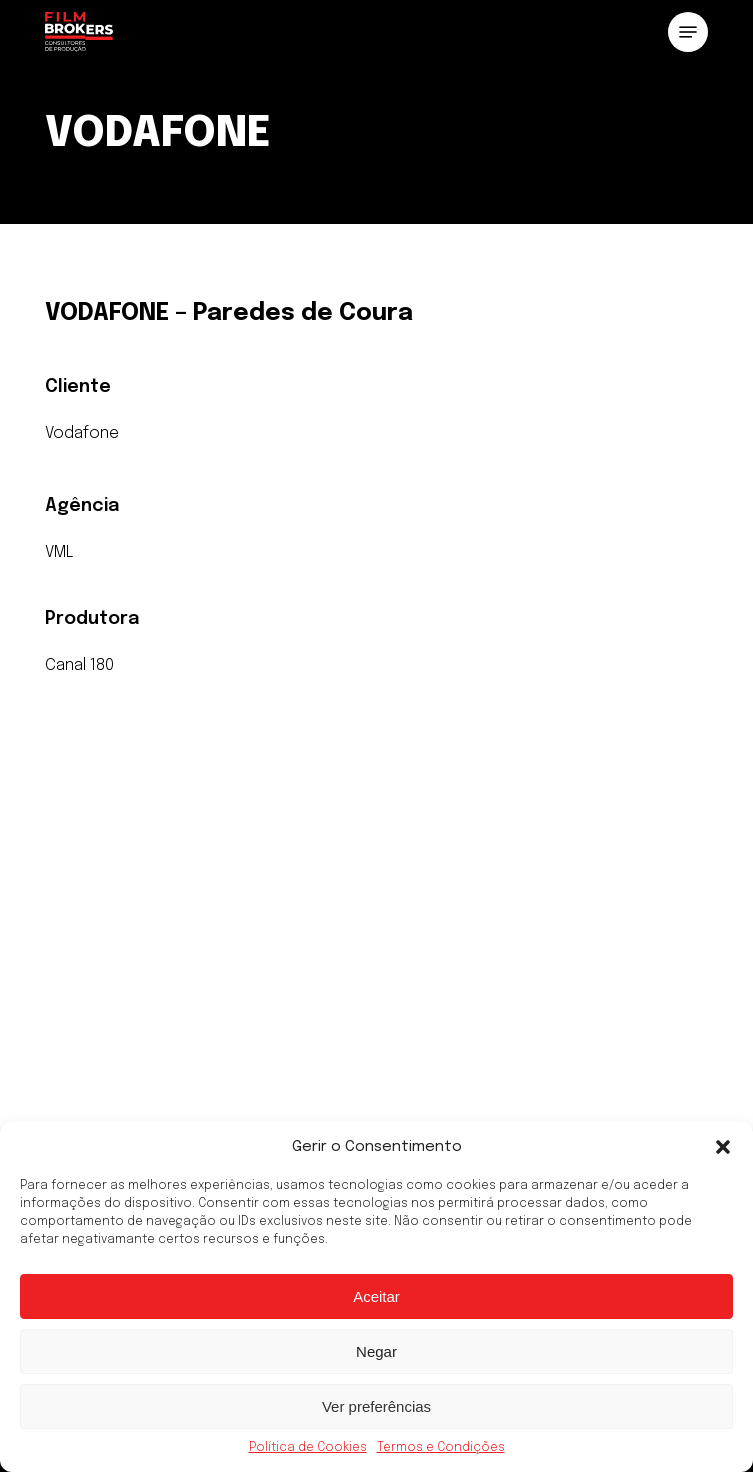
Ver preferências (376, 1406)
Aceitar (376, 1296)
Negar (376, 1351)
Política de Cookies (308, 1448)
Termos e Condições (441, 1448)
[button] (723, 1147)
